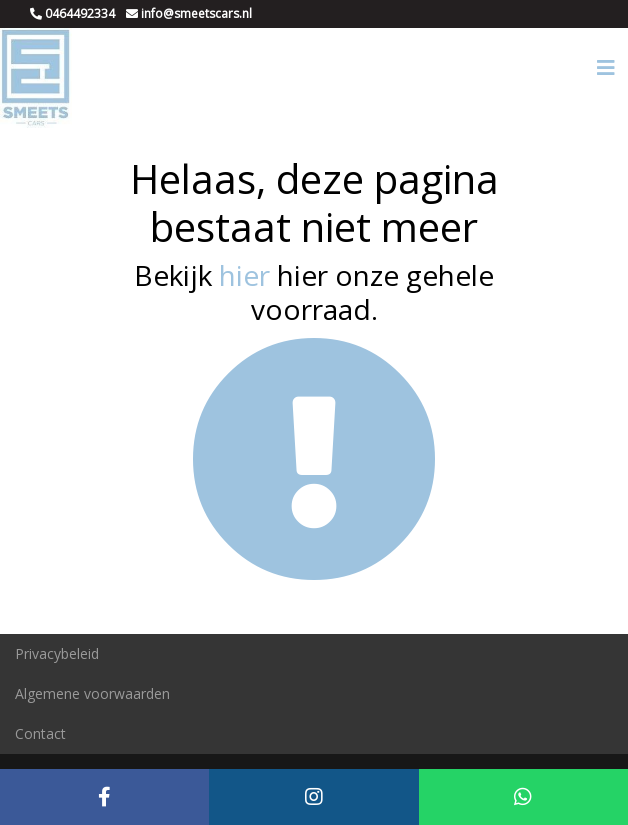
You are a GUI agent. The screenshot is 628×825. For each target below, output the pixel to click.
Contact (40, 733)
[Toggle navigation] (606, 68)
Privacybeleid (57, 653)
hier (244, 275)
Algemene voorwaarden (92, 693)
